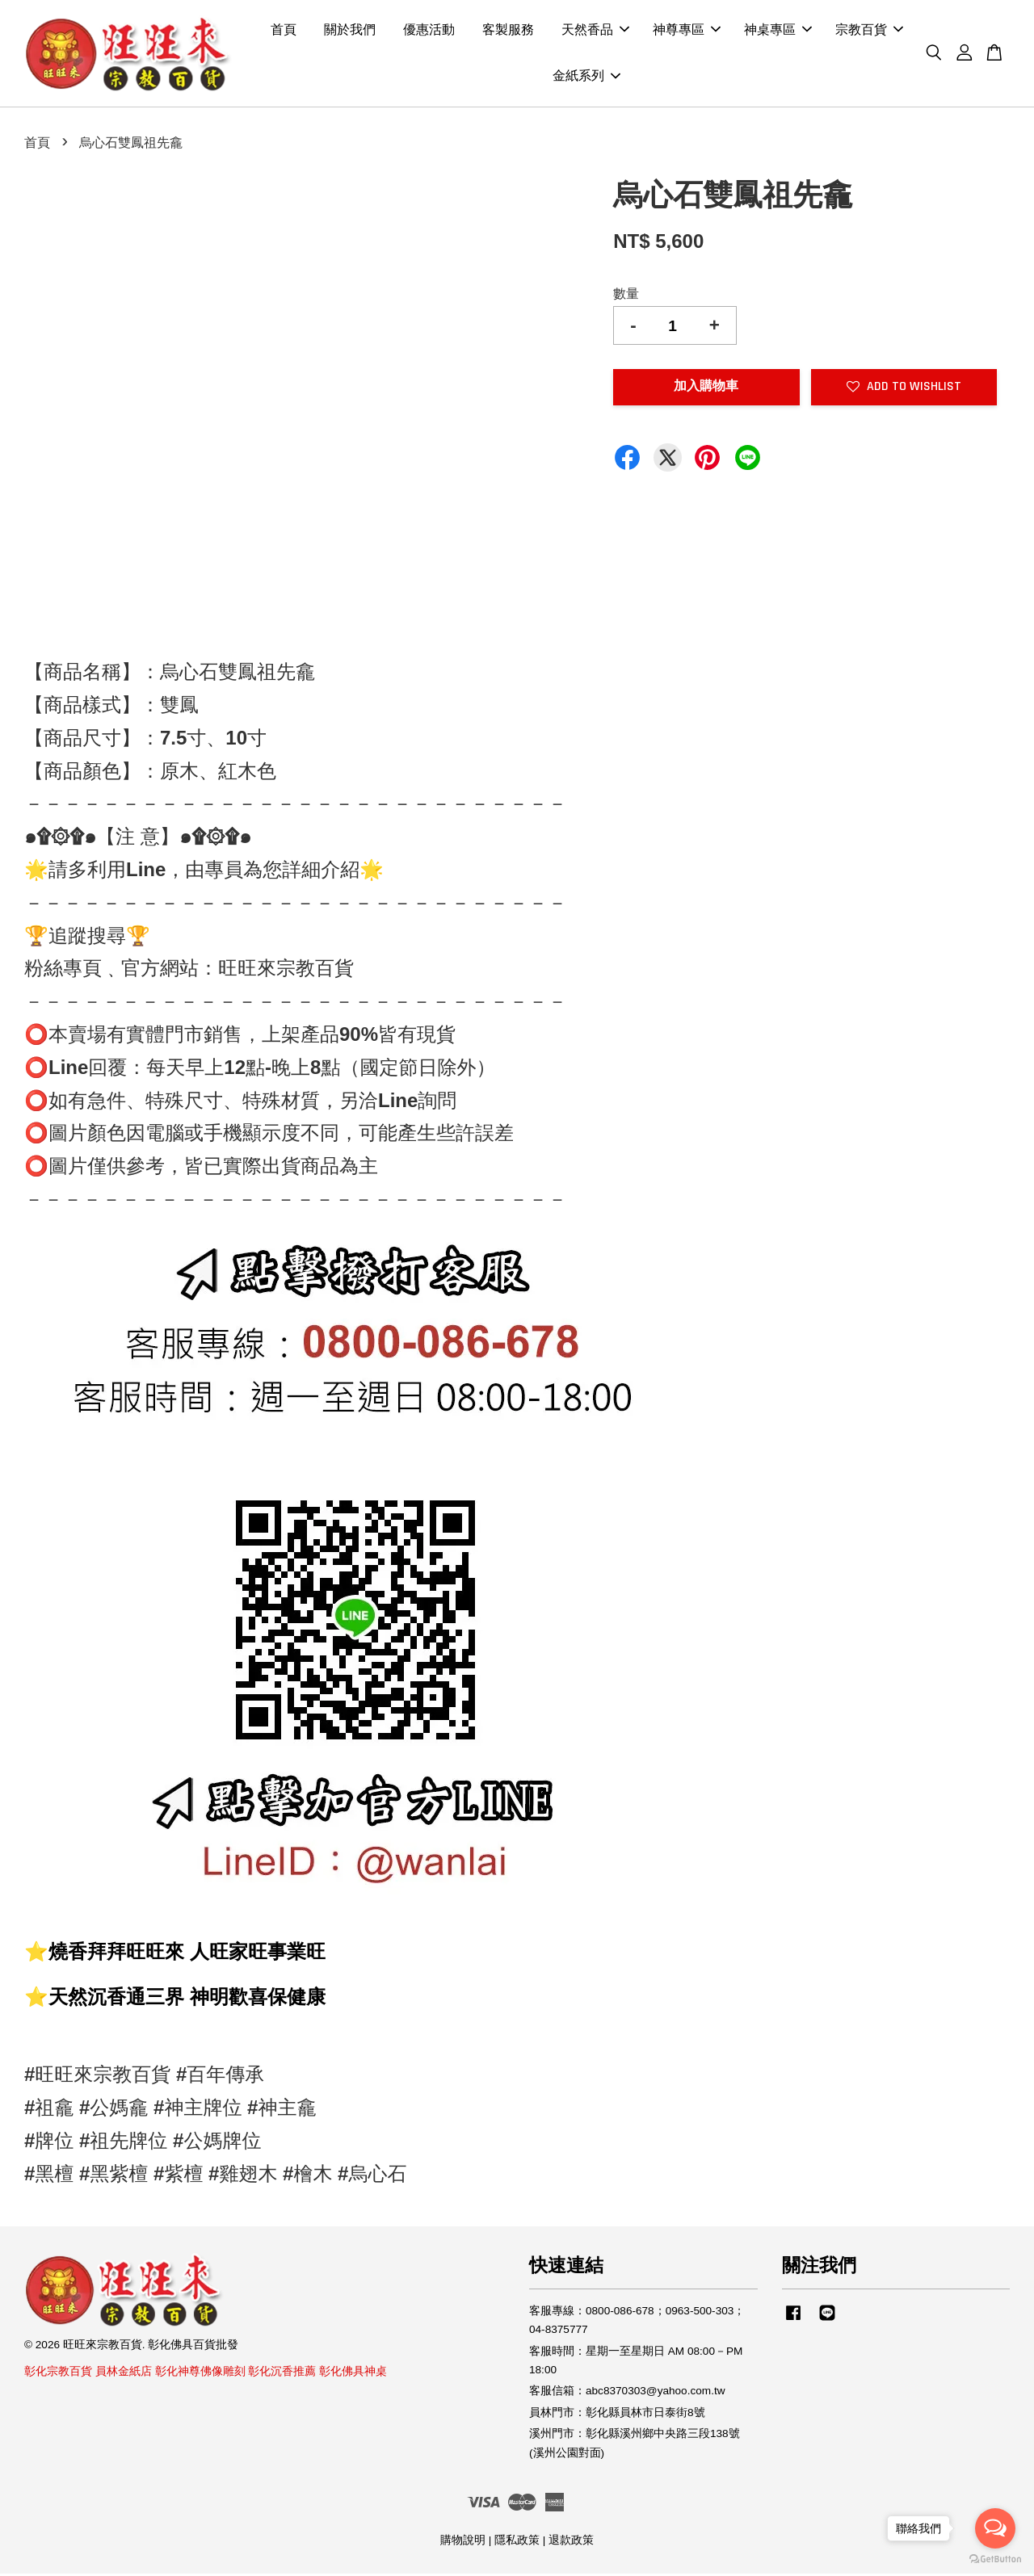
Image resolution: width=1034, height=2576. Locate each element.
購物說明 (462, 2542)
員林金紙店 (123, 2374)
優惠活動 (429, 31)
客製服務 (508, 31)
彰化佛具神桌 (353, 2374)
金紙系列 (586, 77)
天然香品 (595, 31)
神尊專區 (687, 31)
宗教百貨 (869, 31)
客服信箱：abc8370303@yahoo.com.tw (627, 2393)
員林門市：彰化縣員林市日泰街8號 (617, 2414)
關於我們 (350, 31)
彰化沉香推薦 (282, 2374)
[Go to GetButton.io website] (995, 2559)
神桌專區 (778, 31)
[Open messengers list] (995, 2528)
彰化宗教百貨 (58, 2374)
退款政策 (571, 2542)
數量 (626, 296)
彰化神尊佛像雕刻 (200, 2374)
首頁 (283, 31)
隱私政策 (517, 2542)
